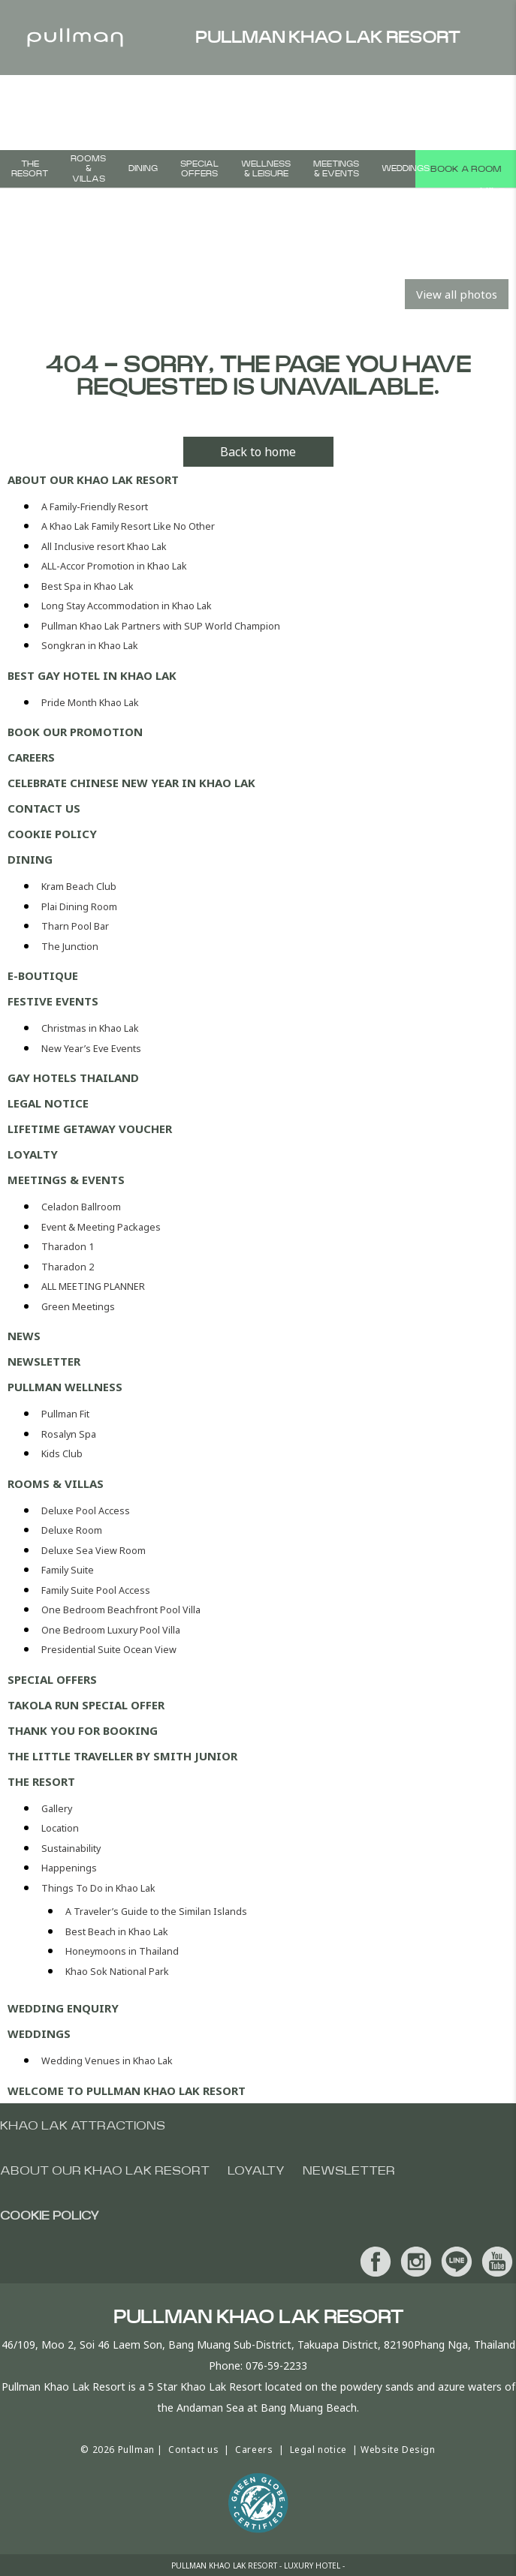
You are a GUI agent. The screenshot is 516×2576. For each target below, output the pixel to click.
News (24, 1335)
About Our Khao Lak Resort (93, 479)
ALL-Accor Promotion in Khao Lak (114, 566)
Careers (31, 757)
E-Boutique (43, 975)
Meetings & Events (336, 169)
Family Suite (67, 1570)
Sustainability (71, 1848)
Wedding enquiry (63, 2007)
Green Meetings (78, 1306)
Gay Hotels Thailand (73, 1077)
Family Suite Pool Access (95, 1590)
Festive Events (53, 1000)
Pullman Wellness (65, 1386)
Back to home (258, 451)
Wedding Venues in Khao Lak (107, 2060)
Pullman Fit (65, 1414)
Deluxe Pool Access (85, 1510)
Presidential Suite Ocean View (109, 1649)
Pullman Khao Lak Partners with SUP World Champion (160, 626)
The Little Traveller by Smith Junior (122, 1755)
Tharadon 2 (67, 1267)
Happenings (69, 1868)
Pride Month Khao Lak (90, 702)
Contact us (44, 808)
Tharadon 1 (67, 1246)
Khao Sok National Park (117, 1971)
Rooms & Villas (88, 168)
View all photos (456, 294)
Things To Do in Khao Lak (98, 1888)
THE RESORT (29, 169)
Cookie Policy (52, 833)
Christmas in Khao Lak (90, 1028)
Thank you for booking (83, 1730)
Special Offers (199, 169)
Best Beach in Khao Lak (116, 1931)
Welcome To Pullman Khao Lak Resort (127, 2090)
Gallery (56, 1808)
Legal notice (48, 1103)
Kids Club (62, 1453)
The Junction (69, 946)
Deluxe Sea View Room (93, 1550)
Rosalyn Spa (68, 1434)
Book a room (465, 168)
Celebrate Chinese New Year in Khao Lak (131, 782)
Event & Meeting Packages (101, 1227)
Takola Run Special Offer (86, 1704)
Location (60, 1828)
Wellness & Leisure (266, 169)
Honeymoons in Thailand (122, 1951)
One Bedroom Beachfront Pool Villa (121, 1610)
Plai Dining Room (79, 906)
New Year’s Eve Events (91, 1048)
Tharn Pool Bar (75, 926)
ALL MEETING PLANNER (93, 1286)
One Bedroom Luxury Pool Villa (110, 1630)
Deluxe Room (71, 1530)
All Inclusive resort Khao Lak (104, 546)
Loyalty (33, 1154)
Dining (143, 168)
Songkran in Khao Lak (89, 645)
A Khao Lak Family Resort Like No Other (128, 526)
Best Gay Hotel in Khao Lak (92, 675)
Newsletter (44, 1361)
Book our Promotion (75, 731)
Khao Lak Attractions (82, 2126)
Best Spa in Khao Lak (87, 586)
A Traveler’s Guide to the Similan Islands (156, 1911)
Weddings (406, 168)
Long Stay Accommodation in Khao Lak (126, 606)
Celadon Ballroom (81, 1207)
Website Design (398, 2449)
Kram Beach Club (78, 886)
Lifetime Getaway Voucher (90, 1128)
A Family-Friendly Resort (94, 506)
